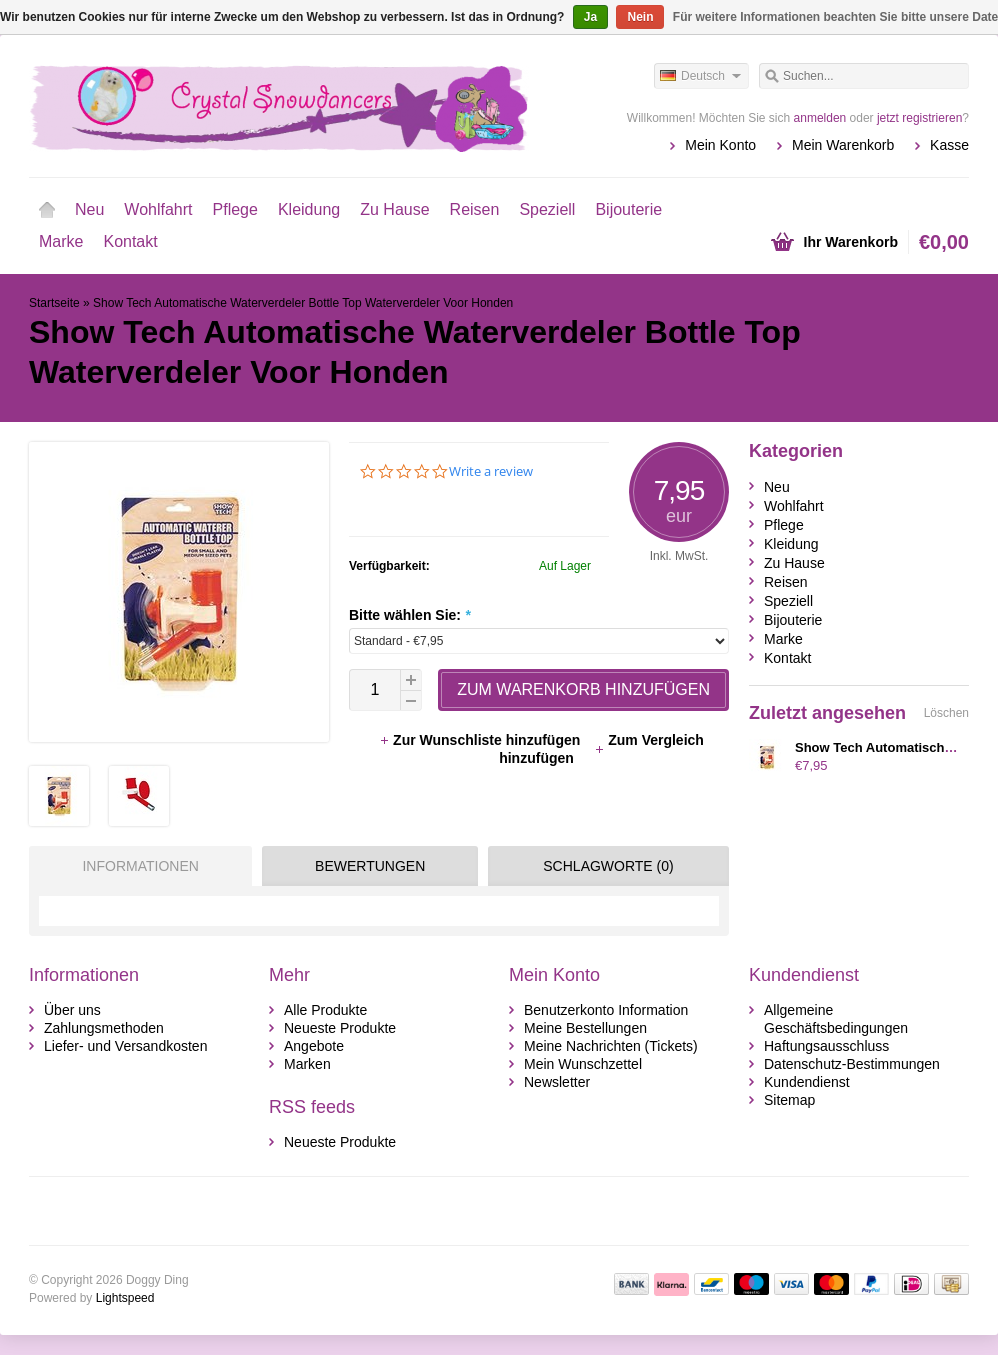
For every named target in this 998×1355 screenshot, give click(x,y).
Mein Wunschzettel (583, 1064)
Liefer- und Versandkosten (125, 1046)
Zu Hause (394, 209)
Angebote (314, 1046)
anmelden (820, 118)
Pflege (235, 209)
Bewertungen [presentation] (370, 866)
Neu (89, 209)
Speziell (547, 209)
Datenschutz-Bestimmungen (852, 1064)
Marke (61, 241)
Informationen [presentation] (140, 866)
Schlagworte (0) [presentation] (608, 866)
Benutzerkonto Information (606, 1010)
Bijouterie (628, 209)
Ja (590, 17)
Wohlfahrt (158, 209)
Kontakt (130, 241)
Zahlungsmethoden (104, 1028)
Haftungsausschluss (826, 1046)
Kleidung (309, 209)
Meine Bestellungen (585, 1028)
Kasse (949, 145)
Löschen (946, 713)
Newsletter (557, 1082)
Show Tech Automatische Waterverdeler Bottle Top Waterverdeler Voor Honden (303, 303)
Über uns (72, 1010)
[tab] (135, 866)
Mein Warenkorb (843, 145)
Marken (307, 1064)
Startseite (47, 210)
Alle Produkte (325, 1010)
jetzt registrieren (919, 118)
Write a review (491, 471)
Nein (640, 17)
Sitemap (789, 1100)
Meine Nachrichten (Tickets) (611, 1046)
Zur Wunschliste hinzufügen (481, 740)
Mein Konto (720, 145)
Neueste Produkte (340, 1028)
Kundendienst (807, 1082)
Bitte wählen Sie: (409, 615)
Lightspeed (125, 1298)
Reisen (475, 209)
